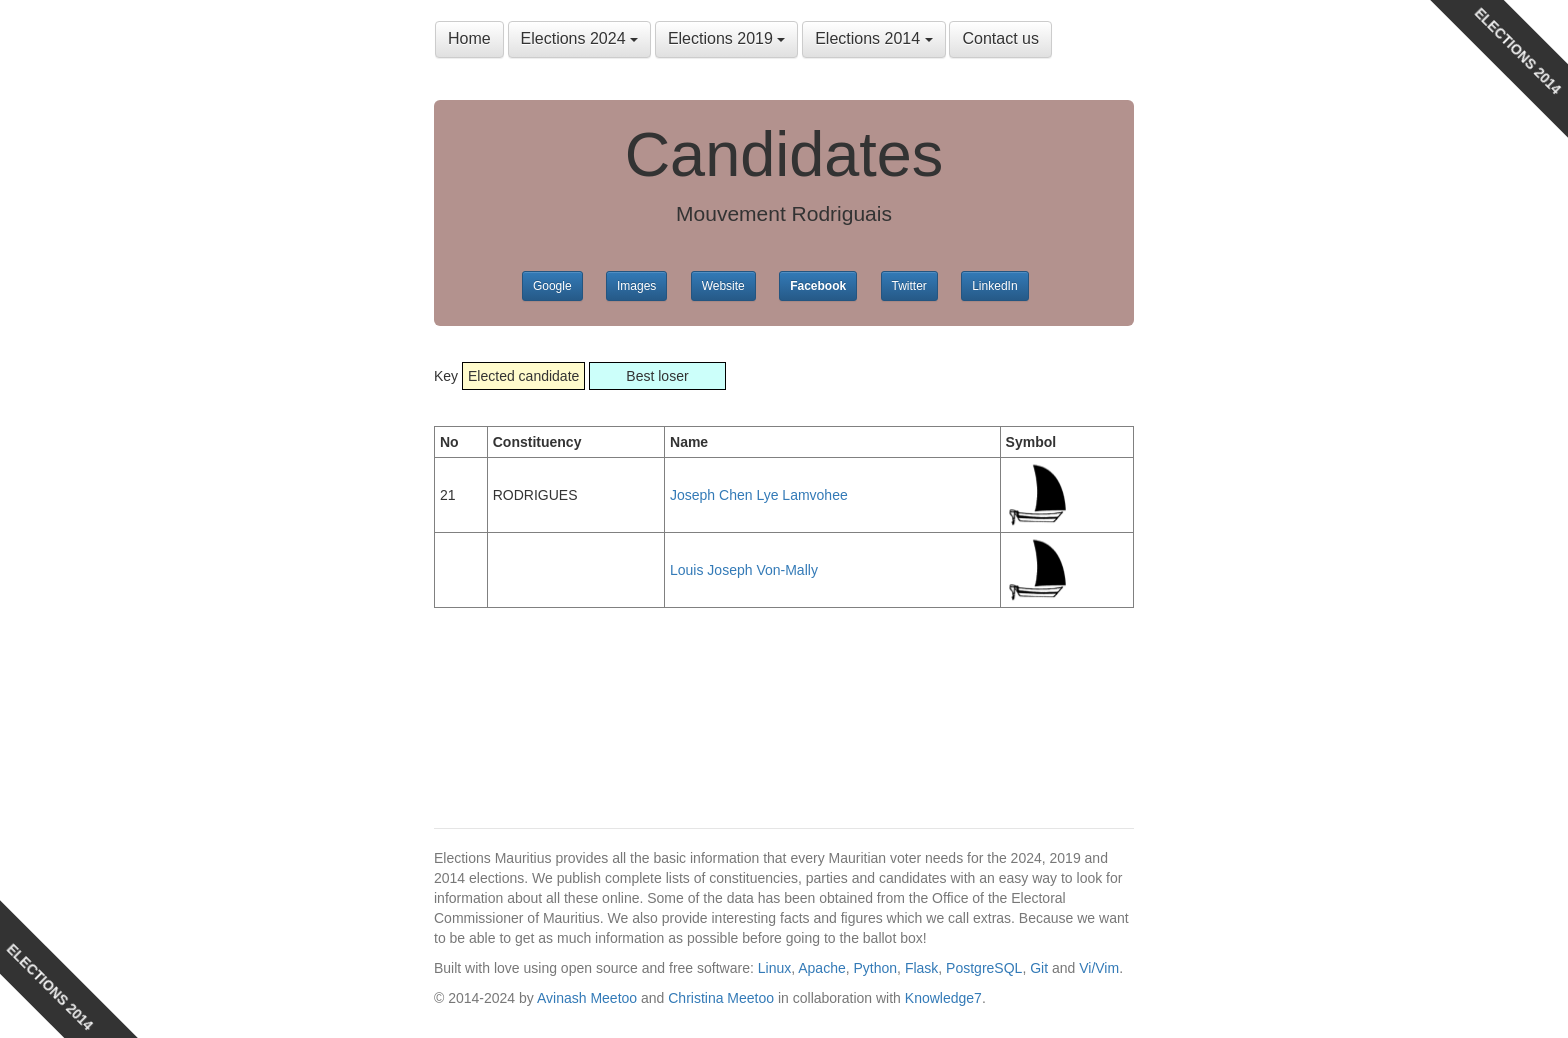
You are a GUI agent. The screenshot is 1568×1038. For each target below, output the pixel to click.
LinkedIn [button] (994, 286)
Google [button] (552, 286)
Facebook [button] (818, 286)
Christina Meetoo (721, 998)
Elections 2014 (873, 38)
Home (469, 38)
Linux (774, 968)
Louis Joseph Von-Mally (744, 570)
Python (876, 968)
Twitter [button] (909, 286)
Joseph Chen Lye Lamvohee (759, 495)
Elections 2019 (726, 38)
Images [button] (636, 286)
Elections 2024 (579, 38)
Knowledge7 (943, 998)
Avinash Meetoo (587, 998)
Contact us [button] (1000, 38)
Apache (821, 968)
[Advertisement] (594, 698)
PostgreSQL (984, 968)
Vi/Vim (1099, 968)
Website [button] (723, 286)
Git (1039, 968)
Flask (921, 968)
